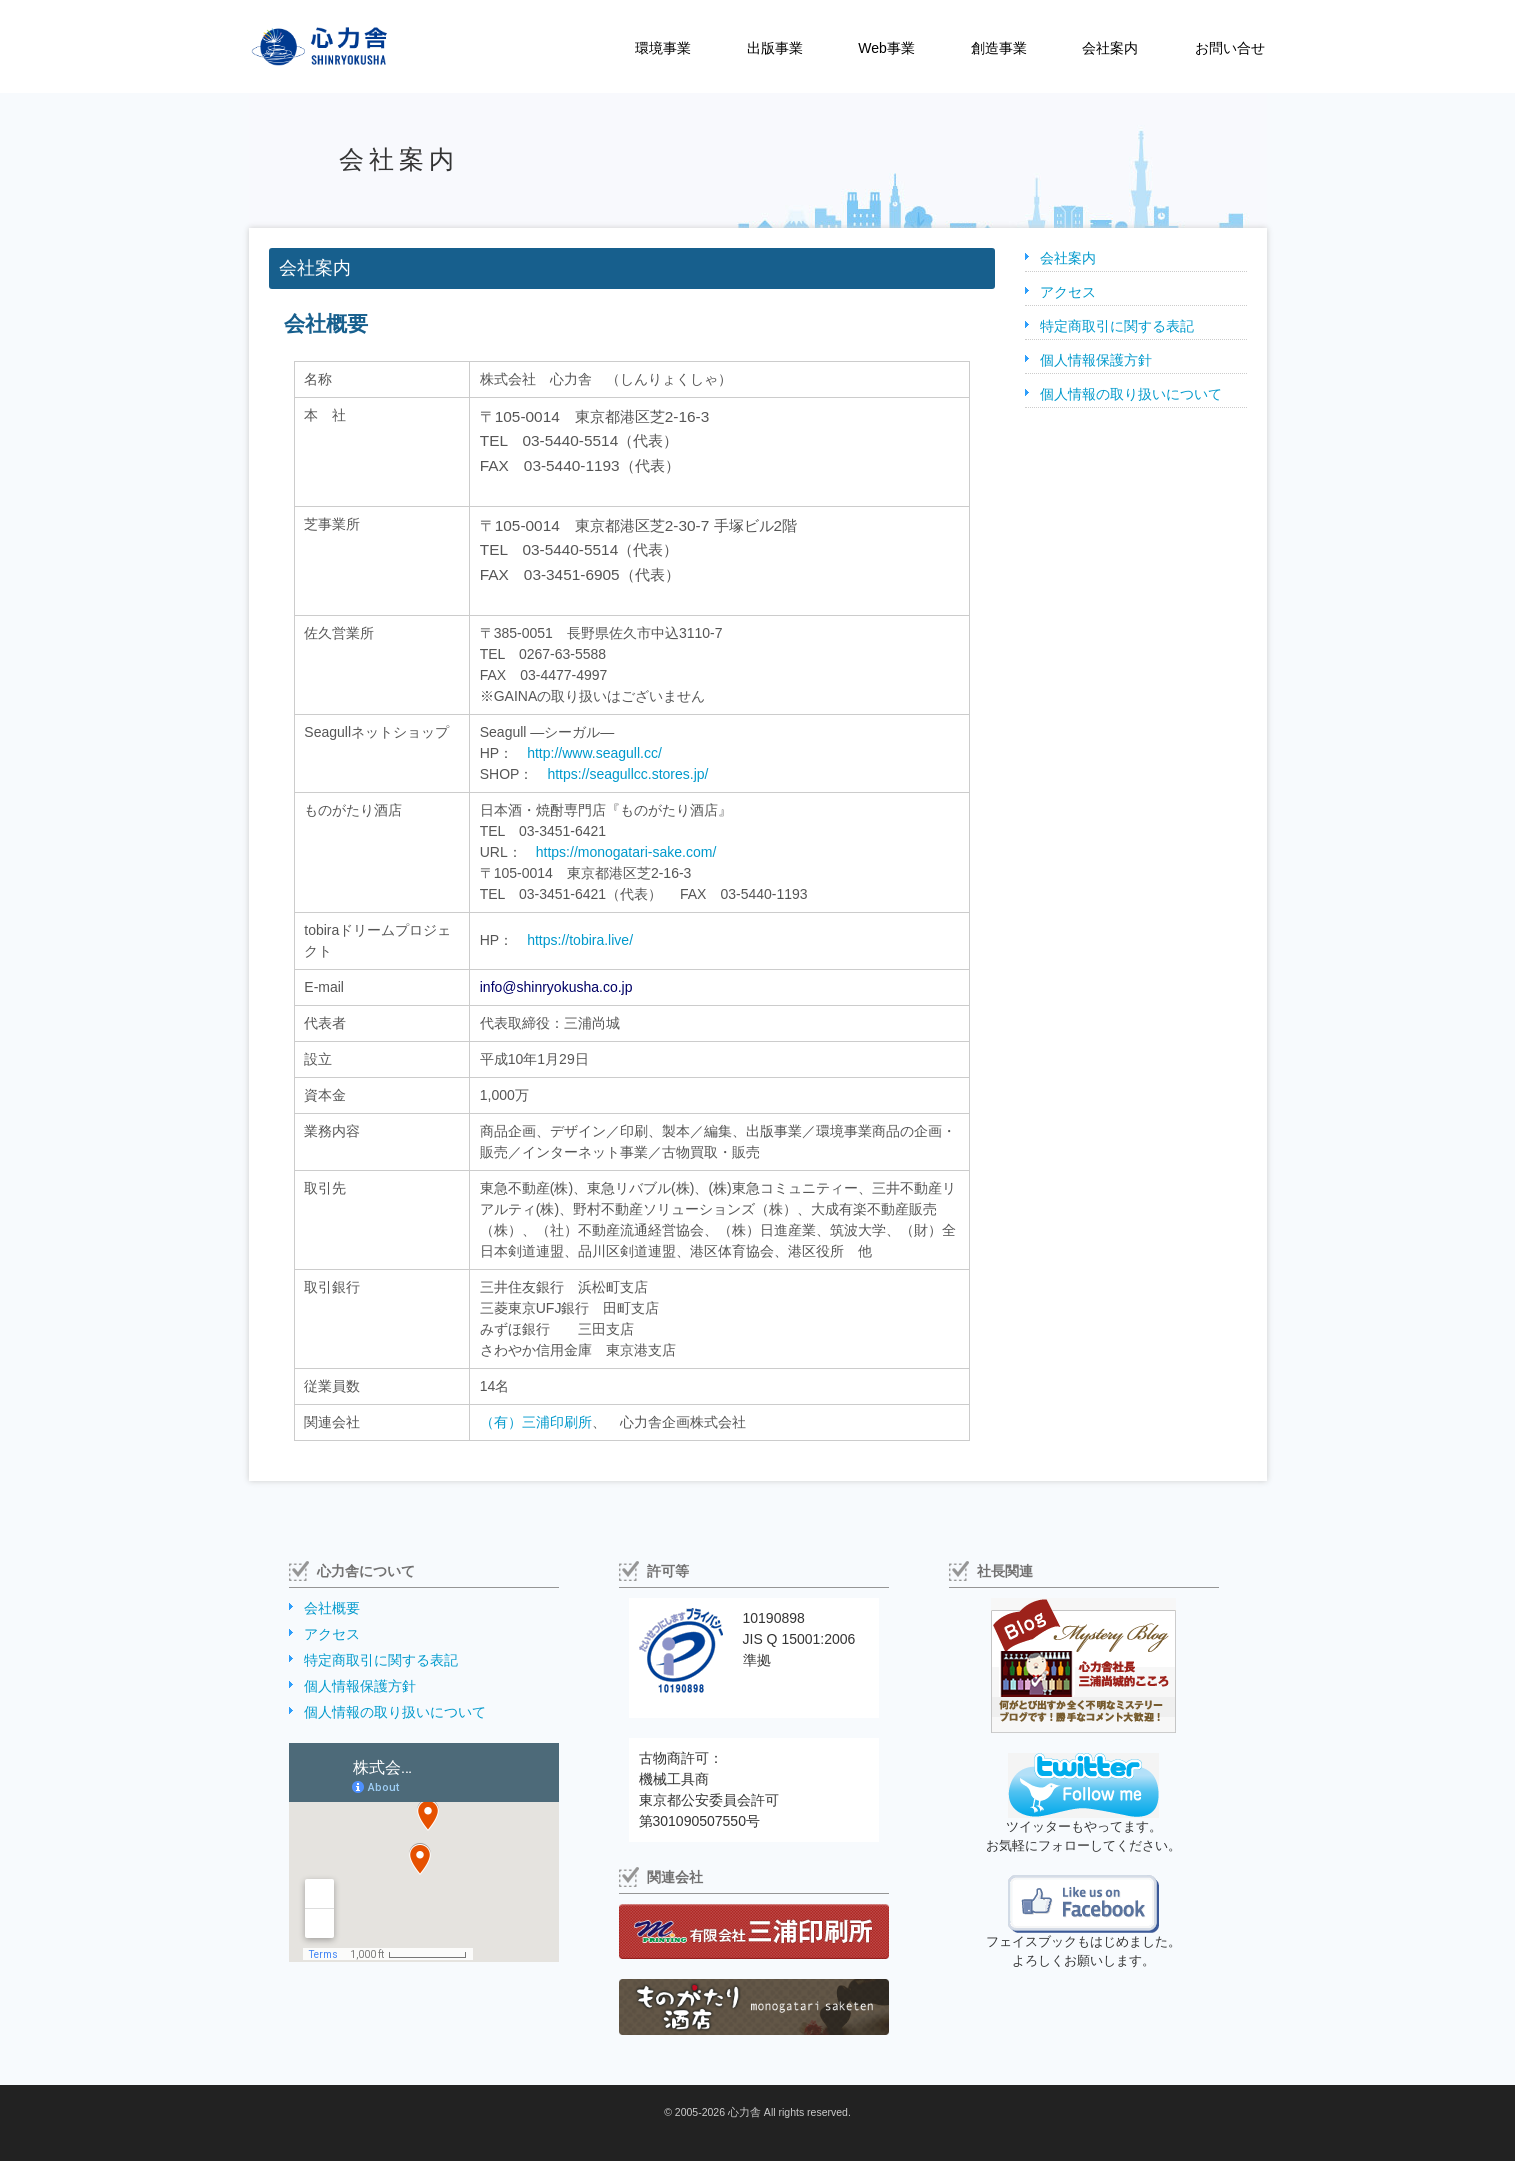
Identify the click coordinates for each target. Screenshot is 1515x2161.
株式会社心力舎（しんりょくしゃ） (298, 46)
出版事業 (775, 48)
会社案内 (1110, 48)
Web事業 (886, 48)
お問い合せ (1230, 48)
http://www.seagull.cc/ (594, 753)
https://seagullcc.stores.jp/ (627, 774)
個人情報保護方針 (1096, 360)
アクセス (1068, 292)
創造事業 (999, 48)
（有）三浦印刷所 (536, 1422)
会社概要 (332, 1608)
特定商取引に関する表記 (1117, 326)
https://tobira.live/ (580, 940)
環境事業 (663, 48)
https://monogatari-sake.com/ (626, 852)
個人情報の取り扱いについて (1131, 394)
